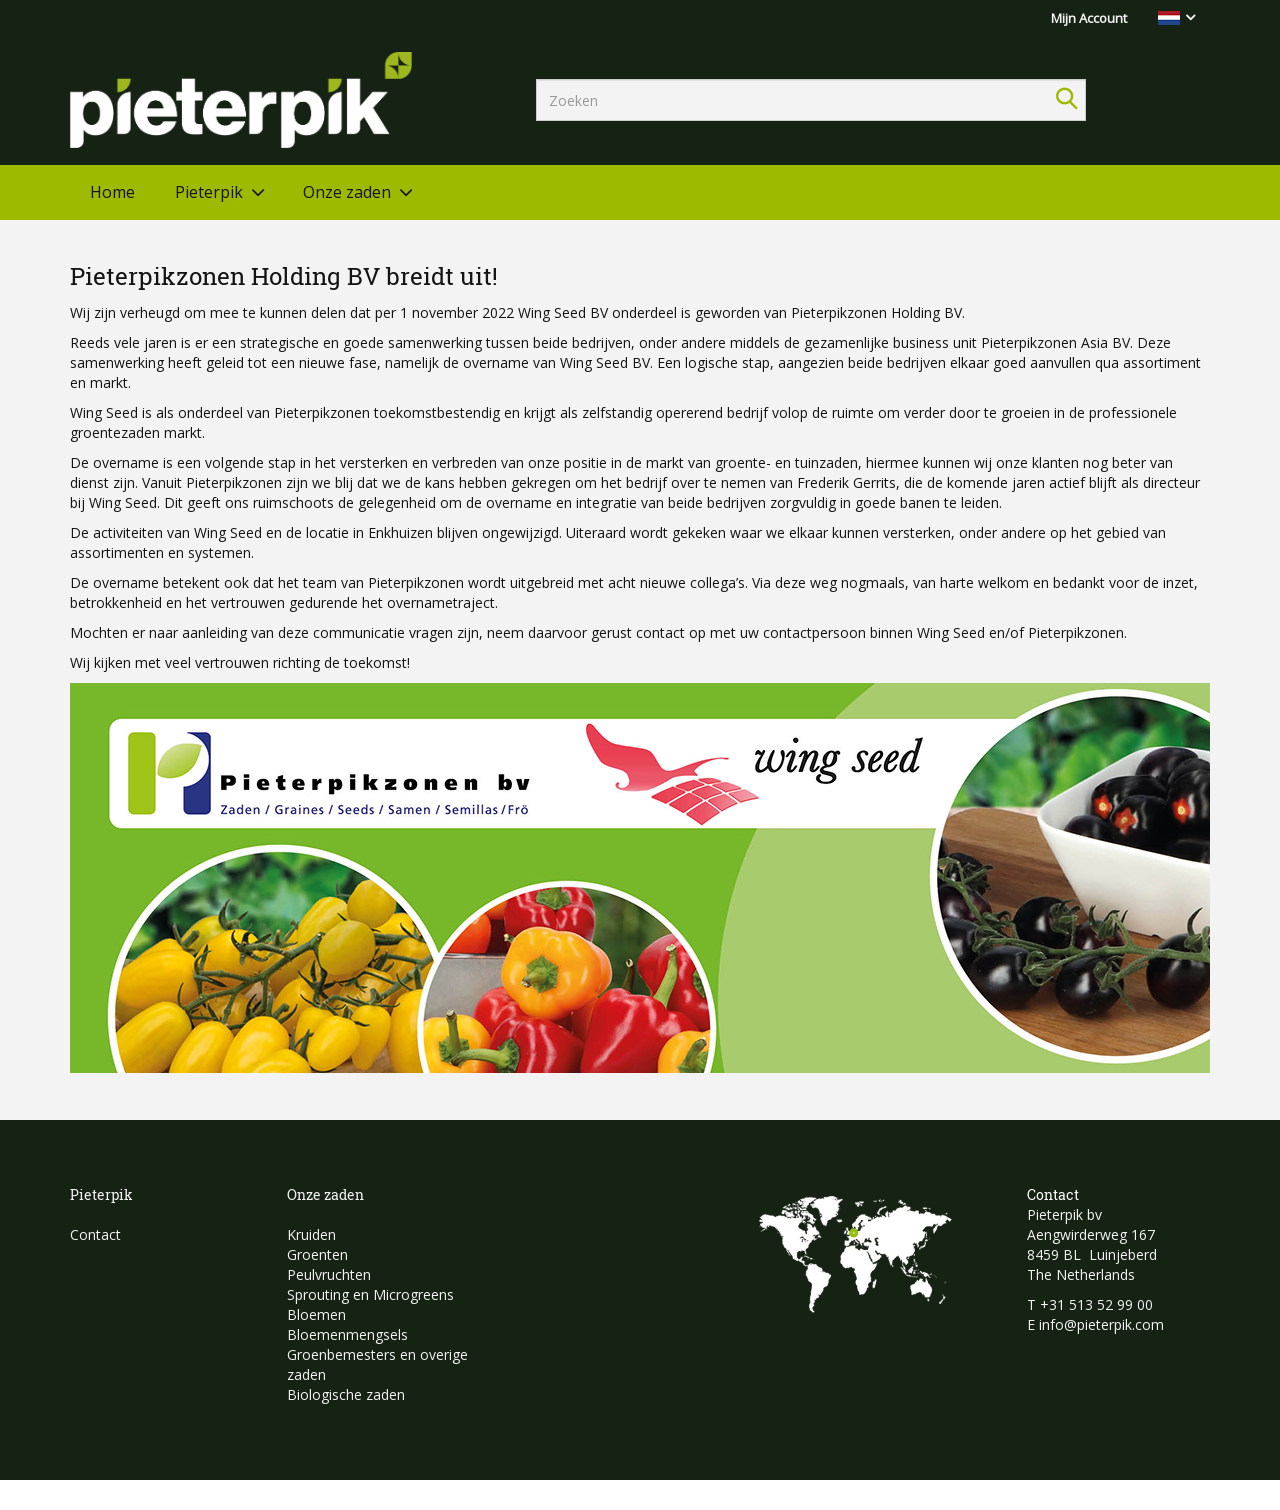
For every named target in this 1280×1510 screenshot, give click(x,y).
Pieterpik (209, 192)
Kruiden (311, 1234)
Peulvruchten (329, 1274)
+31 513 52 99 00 (1096, 1304)
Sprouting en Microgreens (370, 1294)
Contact (95, 1234)
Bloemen (316, 1314)
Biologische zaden (346, 1394)
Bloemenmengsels (347, 1334)
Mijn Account (1089, 18)
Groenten (317, 1254)
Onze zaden (347, 192)
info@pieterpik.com (1101, 1324)
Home (112, 192)
